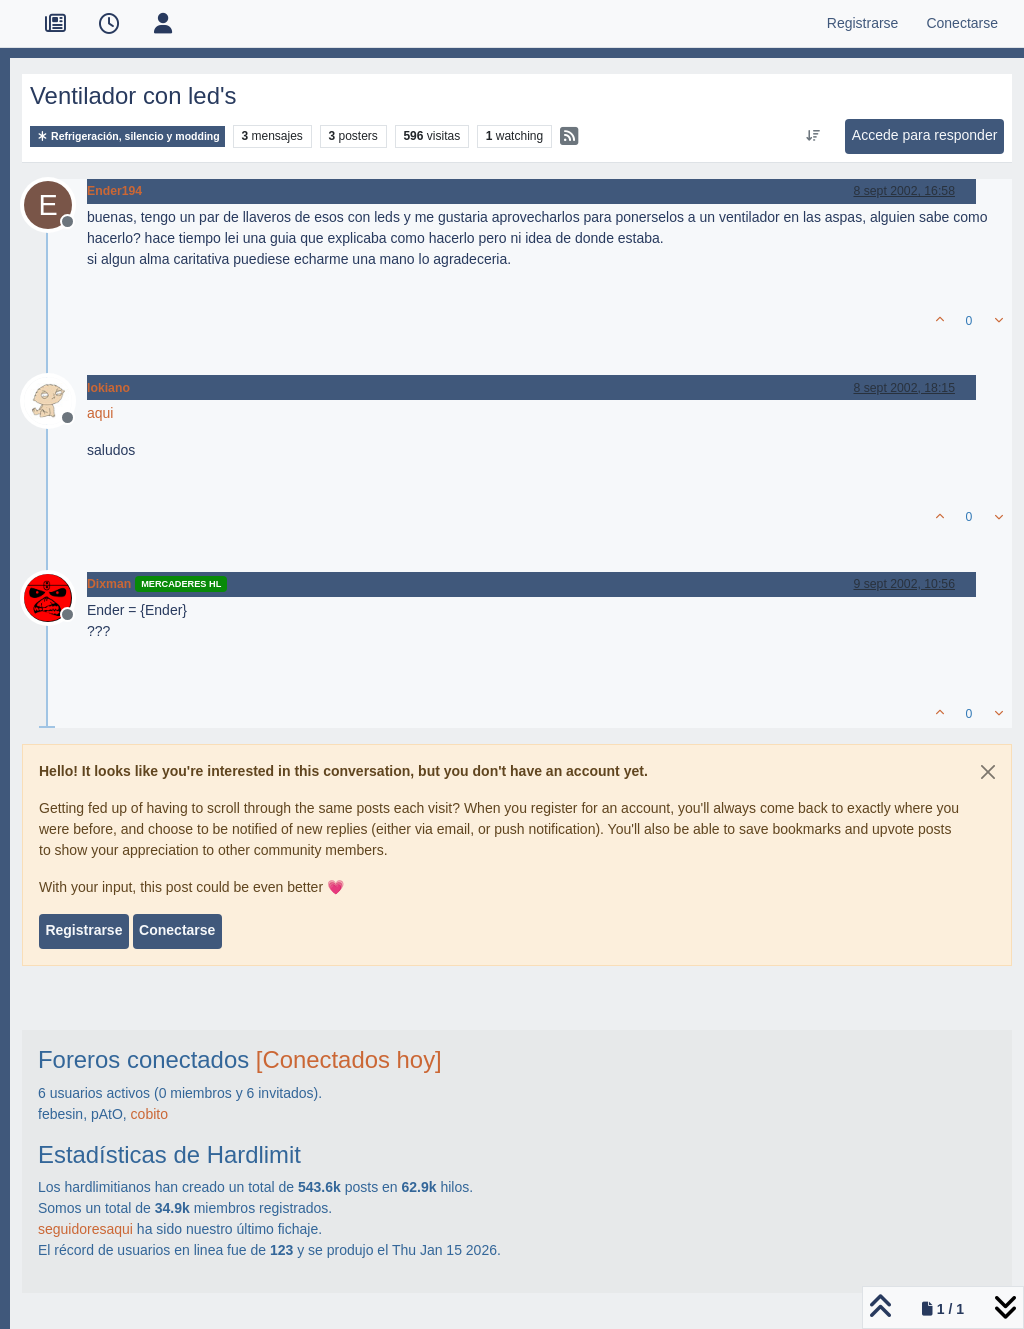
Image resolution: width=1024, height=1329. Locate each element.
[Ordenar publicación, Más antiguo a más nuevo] (812, 136)
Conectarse (177, 930)
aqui (100, 413)
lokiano (108, 388)
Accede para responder (925, 135)
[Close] (988, 772)
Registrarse (83, 930)
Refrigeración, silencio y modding (127, 136)
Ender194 (114, 191)
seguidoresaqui (85, 1229)
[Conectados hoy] (349, 1059)
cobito (149, 1114)
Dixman (109, 584)
